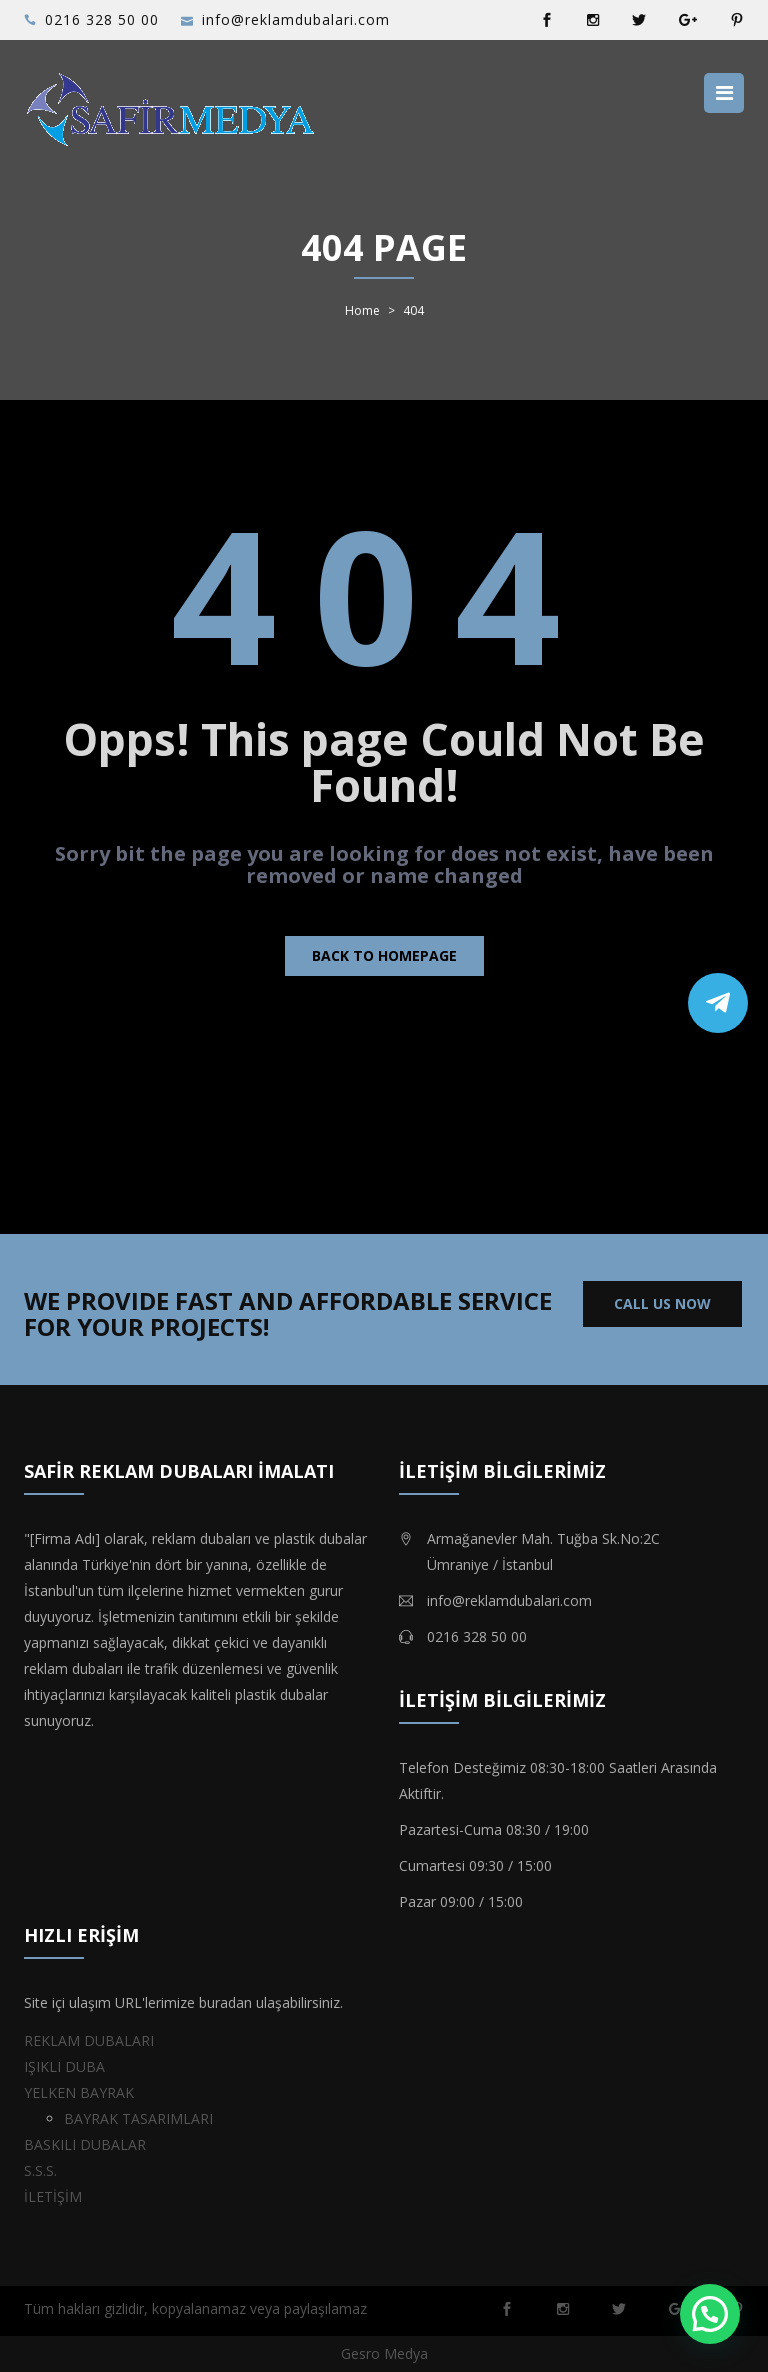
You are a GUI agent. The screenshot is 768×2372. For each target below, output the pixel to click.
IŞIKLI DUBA (64, 2066)
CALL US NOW (662, 1303)
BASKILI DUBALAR (85, 2144)
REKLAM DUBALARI (89, 2040)
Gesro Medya (384, 2353)
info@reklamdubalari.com (296, 19)
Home (362, 311)
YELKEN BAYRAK (79, 2092)
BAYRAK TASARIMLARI (138, 2118)
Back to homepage (384, 955)
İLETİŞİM (53, 2196)
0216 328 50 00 (102, 19)
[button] (710, 2314)
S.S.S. (40, 2170)
